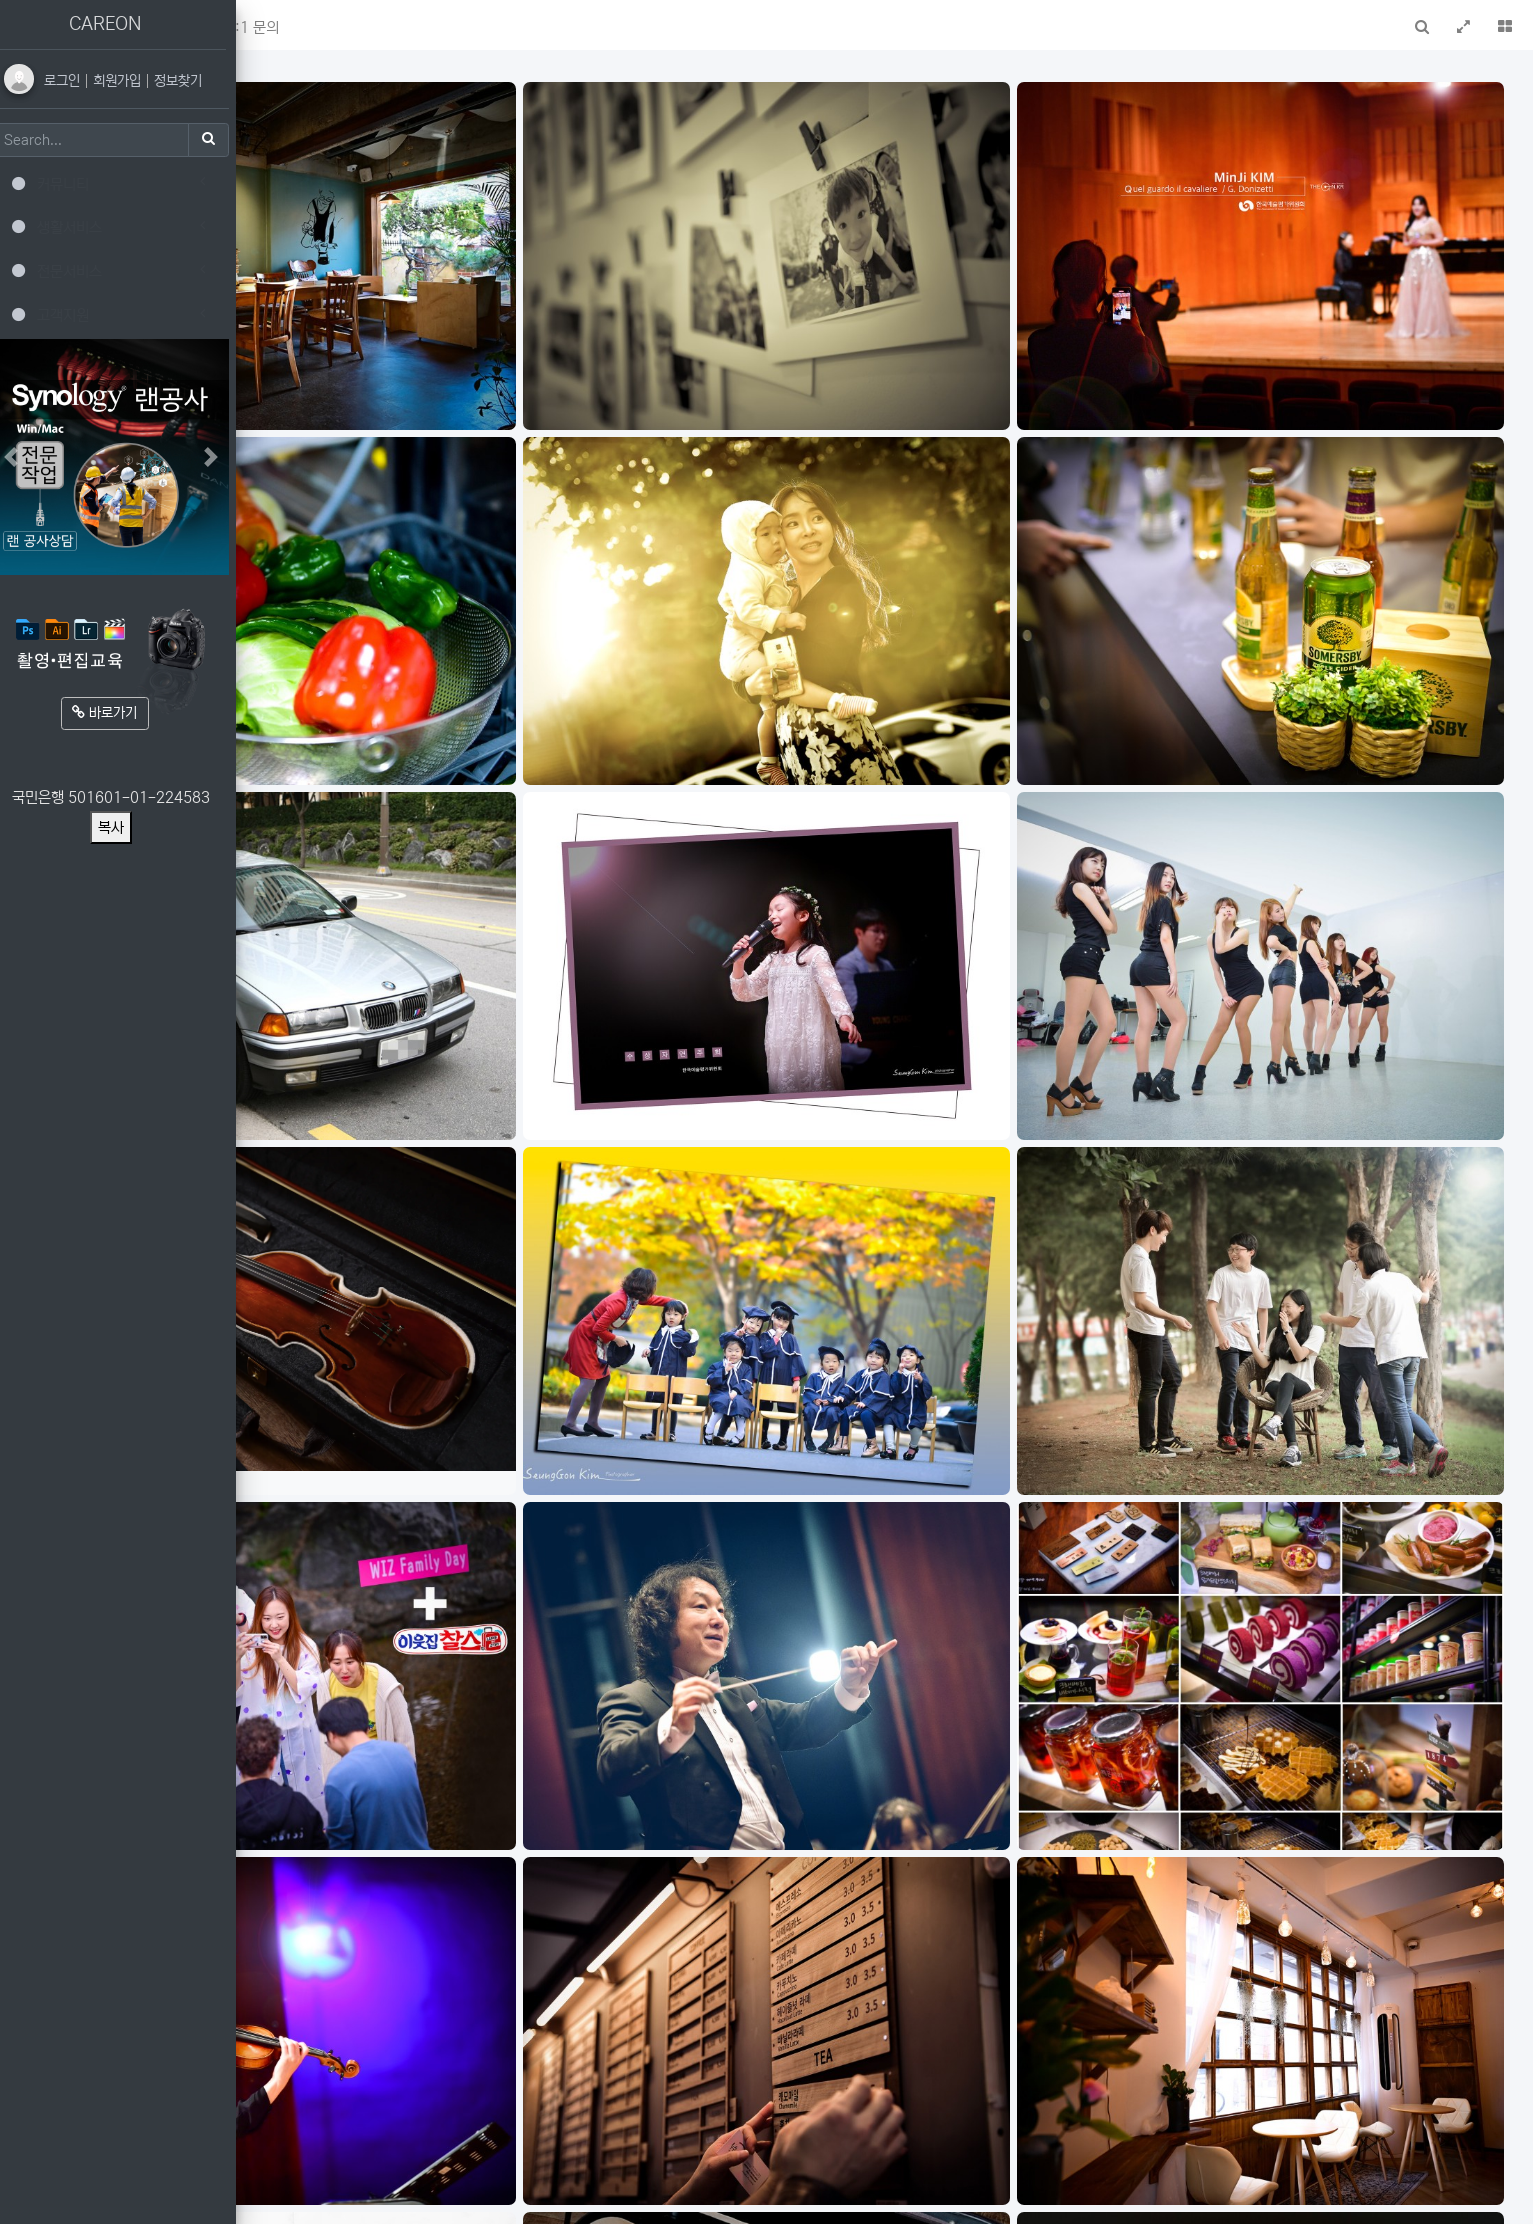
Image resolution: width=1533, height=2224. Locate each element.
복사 (125, 827)
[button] (277, 24)
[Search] (105, 140)
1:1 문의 (502, 27)
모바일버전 (1486, 2197)
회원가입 (133, 81)
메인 (325, 27)
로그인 (78, 81)
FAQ (434, 27)
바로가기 (119, 713)
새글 (379, 27)
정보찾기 (192, 81)
